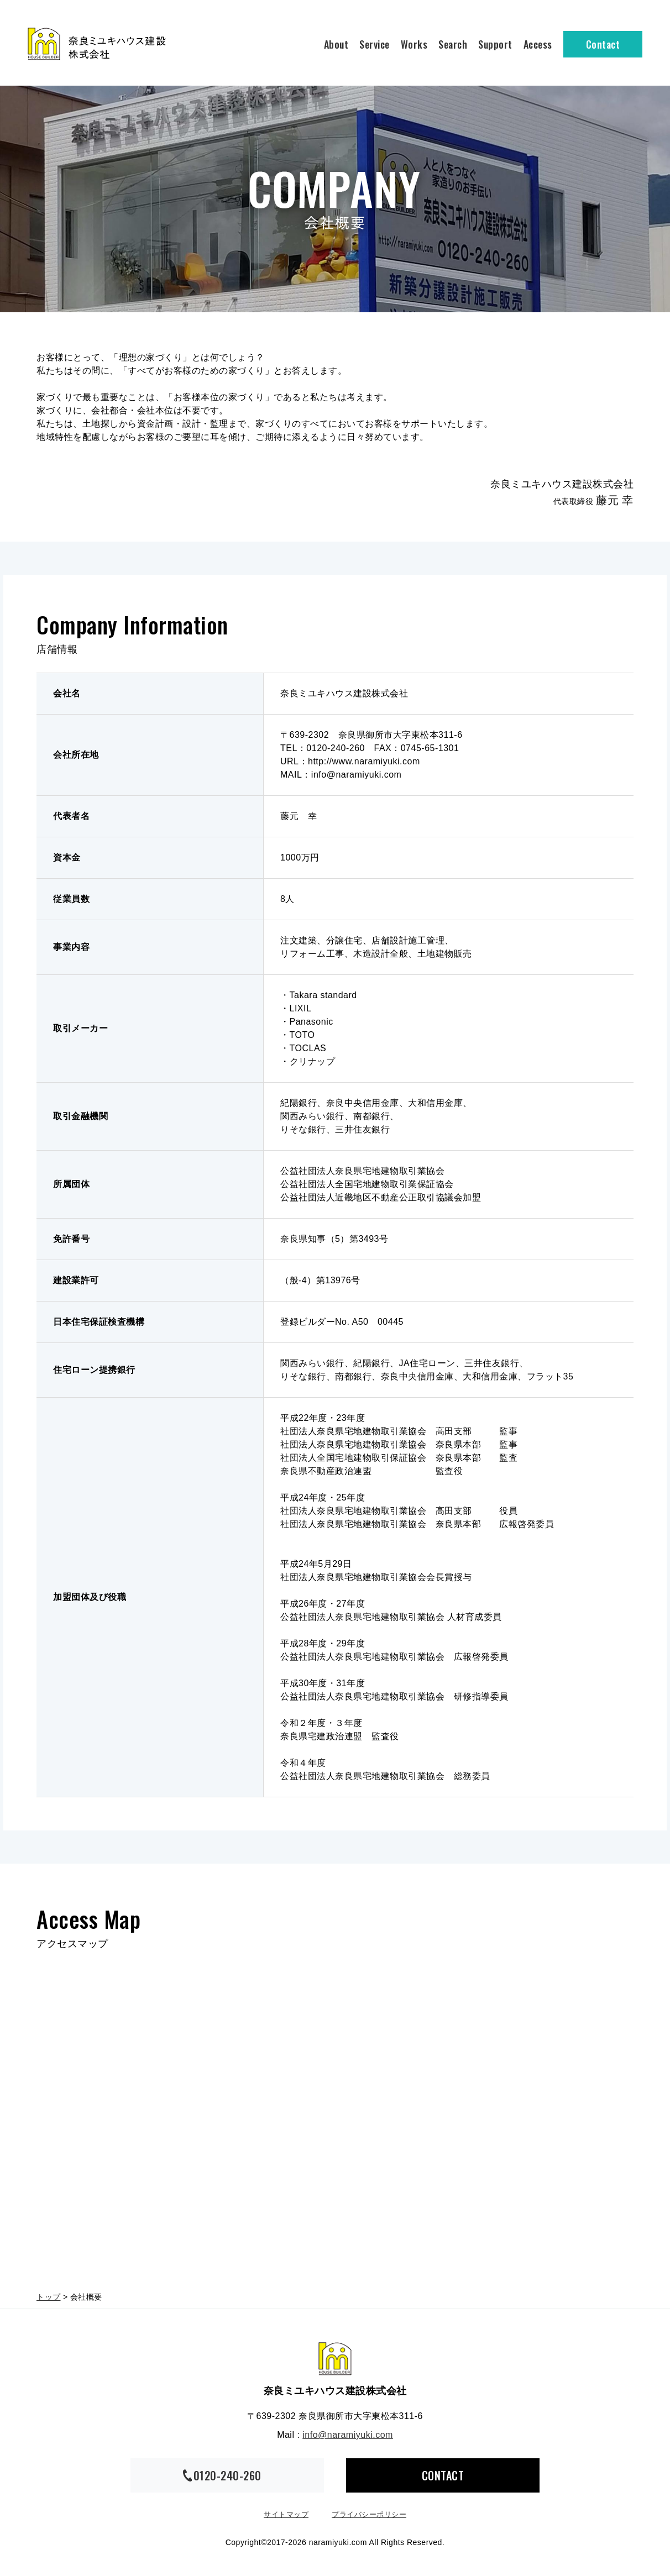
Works (414, 44)
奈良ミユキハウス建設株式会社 (335, 2358)
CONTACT (443, 2475)
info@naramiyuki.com (347, 2434)
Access (538, 44)
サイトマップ (286, 2514)
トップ (48, 2296)
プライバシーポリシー (369, 2514)
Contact (603, 44)
